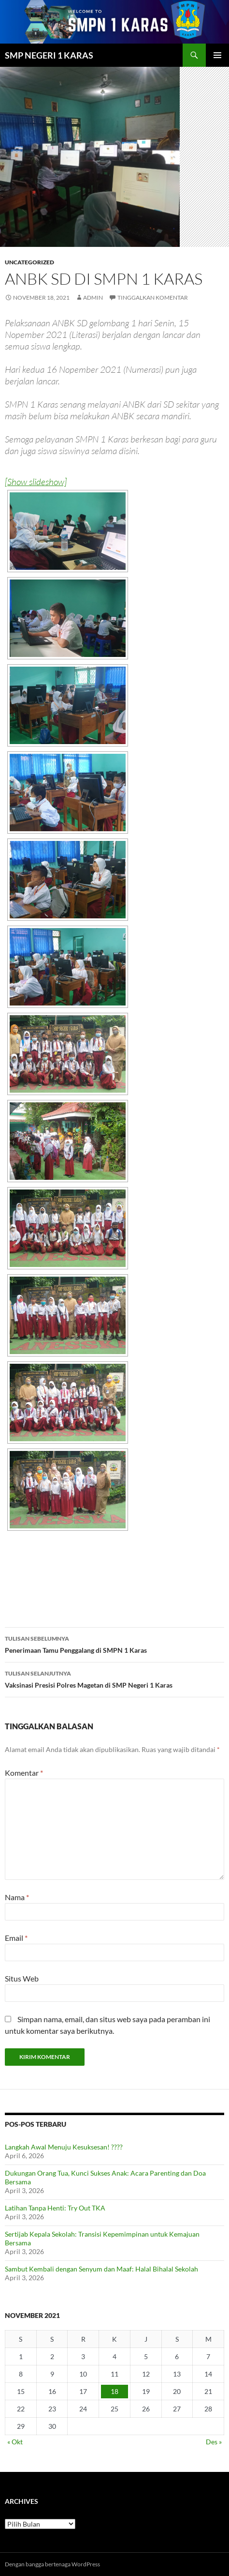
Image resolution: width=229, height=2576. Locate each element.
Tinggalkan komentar (152, 297)
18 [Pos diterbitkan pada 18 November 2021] (114, 2391)
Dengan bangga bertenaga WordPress (52, 2564)
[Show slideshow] (36, 482)
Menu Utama (217, 55)
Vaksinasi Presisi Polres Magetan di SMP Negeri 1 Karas (114, 1678)
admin (93, 297)
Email (16, 1937)
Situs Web (22, 1978)
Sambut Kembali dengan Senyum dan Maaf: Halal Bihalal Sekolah (101, 2269)
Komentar (24, 1772)
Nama (17, 1897)
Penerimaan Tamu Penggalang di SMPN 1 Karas (114, 1643)
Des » (214, 2442)
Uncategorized (29, 262)
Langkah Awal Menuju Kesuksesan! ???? (64, 2147)
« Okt (15, 2442)
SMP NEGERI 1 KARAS (49, 55)
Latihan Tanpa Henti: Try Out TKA (55, 2208)
